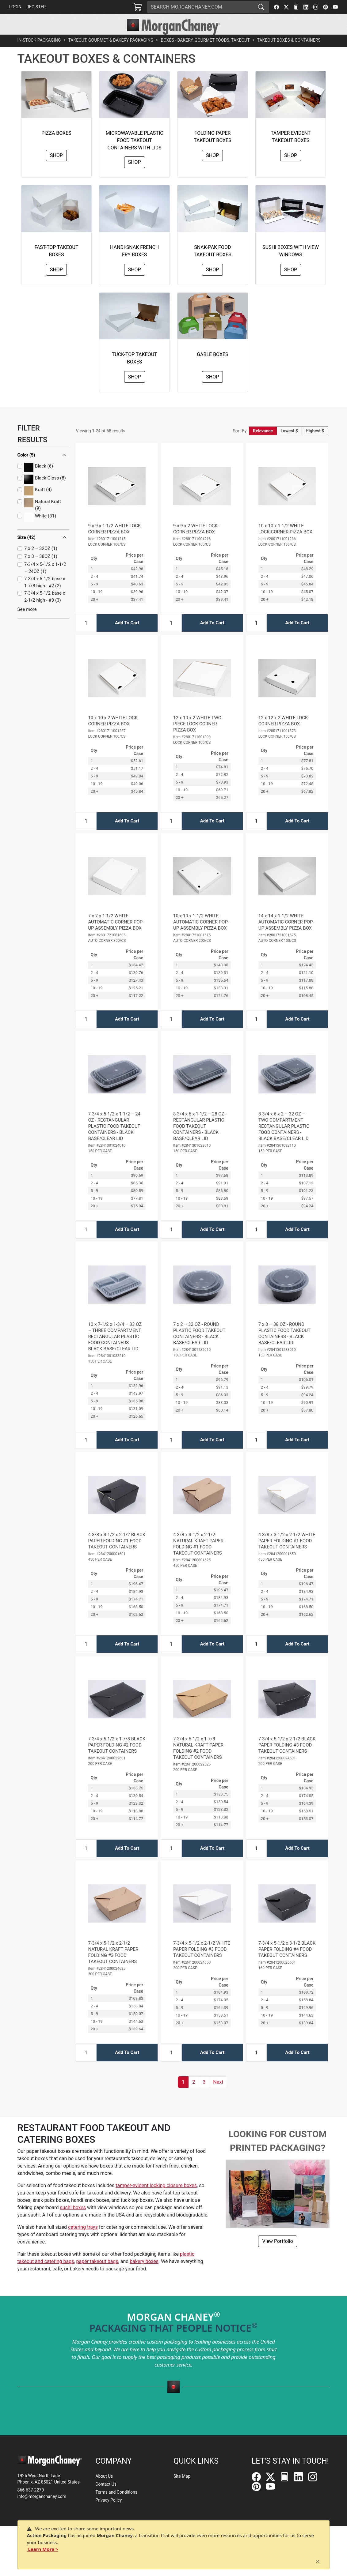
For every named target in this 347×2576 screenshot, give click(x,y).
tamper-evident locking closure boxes (156, 2199)
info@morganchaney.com (42, 2496)
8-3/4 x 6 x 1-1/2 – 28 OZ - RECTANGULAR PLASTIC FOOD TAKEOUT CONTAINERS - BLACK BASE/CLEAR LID (200, 1140)
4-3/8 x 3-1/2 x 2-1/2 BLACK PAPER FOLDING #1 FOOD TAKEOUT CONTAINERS (116, 1554)
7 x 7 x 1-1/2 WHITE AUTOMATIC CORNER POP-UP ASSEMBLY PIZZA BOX (116, 936)
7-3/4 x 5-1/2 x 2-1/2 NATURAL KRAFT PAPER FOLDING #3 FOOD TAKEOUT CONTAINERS (113, 1966)
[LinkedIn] (305, 7)
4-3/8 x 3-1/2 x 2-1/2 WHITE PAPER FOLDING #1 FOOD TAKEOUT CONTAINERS (286, 1554)
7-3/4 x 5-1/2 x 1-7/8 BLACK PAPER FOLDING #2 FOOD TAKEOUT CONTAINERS (116, 1759)
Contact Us (105, 2484)
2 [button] (193, 2096)
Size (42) (26, 551)
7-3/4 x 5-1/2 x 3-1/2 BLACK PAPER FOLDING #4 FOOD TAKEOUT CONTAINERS (287, 1963)
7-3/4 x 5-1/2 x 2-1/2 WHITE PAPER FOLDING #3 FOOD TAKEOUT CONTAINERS (201, 1963)
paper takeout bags (97, 2275)
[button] (84, 41)
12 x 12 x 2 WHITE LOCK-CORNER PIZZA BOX (283, 734)
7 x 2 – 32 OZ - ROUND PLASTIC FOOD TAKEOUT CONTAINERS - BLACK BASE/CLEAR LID (199, 1347)
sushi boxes (73, 2221)
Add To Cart (127, 636)
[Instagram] (315, 7)
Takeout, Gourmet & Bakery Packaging (111, 53)
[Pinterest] (325, 7)
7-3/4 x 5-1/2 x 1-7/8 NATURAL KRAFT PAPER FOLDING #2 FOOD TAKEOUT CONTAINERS (198, 1762)
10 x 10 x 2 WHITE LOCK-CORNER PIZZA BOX (113, 734)
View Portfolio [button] (277, 2255)
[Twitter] (286, 7)
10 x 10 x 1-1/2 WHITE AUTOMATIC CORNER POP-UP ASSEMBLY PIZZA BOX (201, 936)
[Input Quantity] (86, 637)
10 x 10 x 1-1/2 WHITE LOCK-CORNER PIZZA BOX (285, 542)
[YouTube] (335, 7)
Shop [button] (56, 169)
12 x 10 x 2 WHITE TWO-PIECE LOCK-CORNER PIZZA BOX (198, 737)
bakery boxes (144, 2275)
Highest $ (315, 444)
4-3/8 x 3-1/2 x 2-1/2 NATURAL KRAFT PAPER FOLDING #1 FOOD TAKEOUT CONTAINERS (198, 1558)
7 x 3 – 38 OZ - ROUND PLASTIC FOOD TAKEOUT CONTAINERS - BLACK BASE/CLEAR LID (284, 1347)
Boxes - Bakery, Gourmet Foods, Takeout (205, 53)
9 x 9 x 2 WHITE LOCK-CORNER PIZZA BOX (196, 542)
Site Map (182, 2476)
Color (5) (26, 469)
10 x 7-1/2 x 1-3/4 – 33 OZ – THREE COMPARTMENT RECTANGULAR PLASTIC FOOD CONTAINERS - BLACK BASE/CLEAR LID (115, 1350)
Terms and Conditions (116, 2492)
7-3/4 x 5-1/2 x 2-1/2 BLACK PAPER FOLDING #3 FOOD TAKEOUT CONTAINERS (287, 1759)
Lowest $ (289, 444)
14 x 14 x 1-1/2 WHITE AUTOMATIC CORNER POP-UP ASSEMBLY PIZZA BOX (286, 936)
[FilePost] (296, 7)
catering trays (83, 2241)
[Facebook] (276, 7)
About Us (104, 2476)
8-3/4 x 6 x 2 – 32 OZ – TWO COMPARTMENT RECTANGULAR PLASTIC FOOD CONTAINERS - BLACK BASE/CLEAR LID (283, 1140)
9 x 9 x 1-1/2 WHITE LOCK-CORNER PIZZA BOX (115, 542)
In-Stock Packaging (39, 53)
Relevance (263, 444)
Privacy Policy (108, 2500)
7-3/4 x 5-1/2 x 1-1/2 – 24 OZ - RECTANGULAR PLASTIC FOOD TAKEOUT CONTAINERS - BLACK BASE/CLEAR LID (114, 1140)
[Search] (200, 7)
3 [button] (204, 2096)
